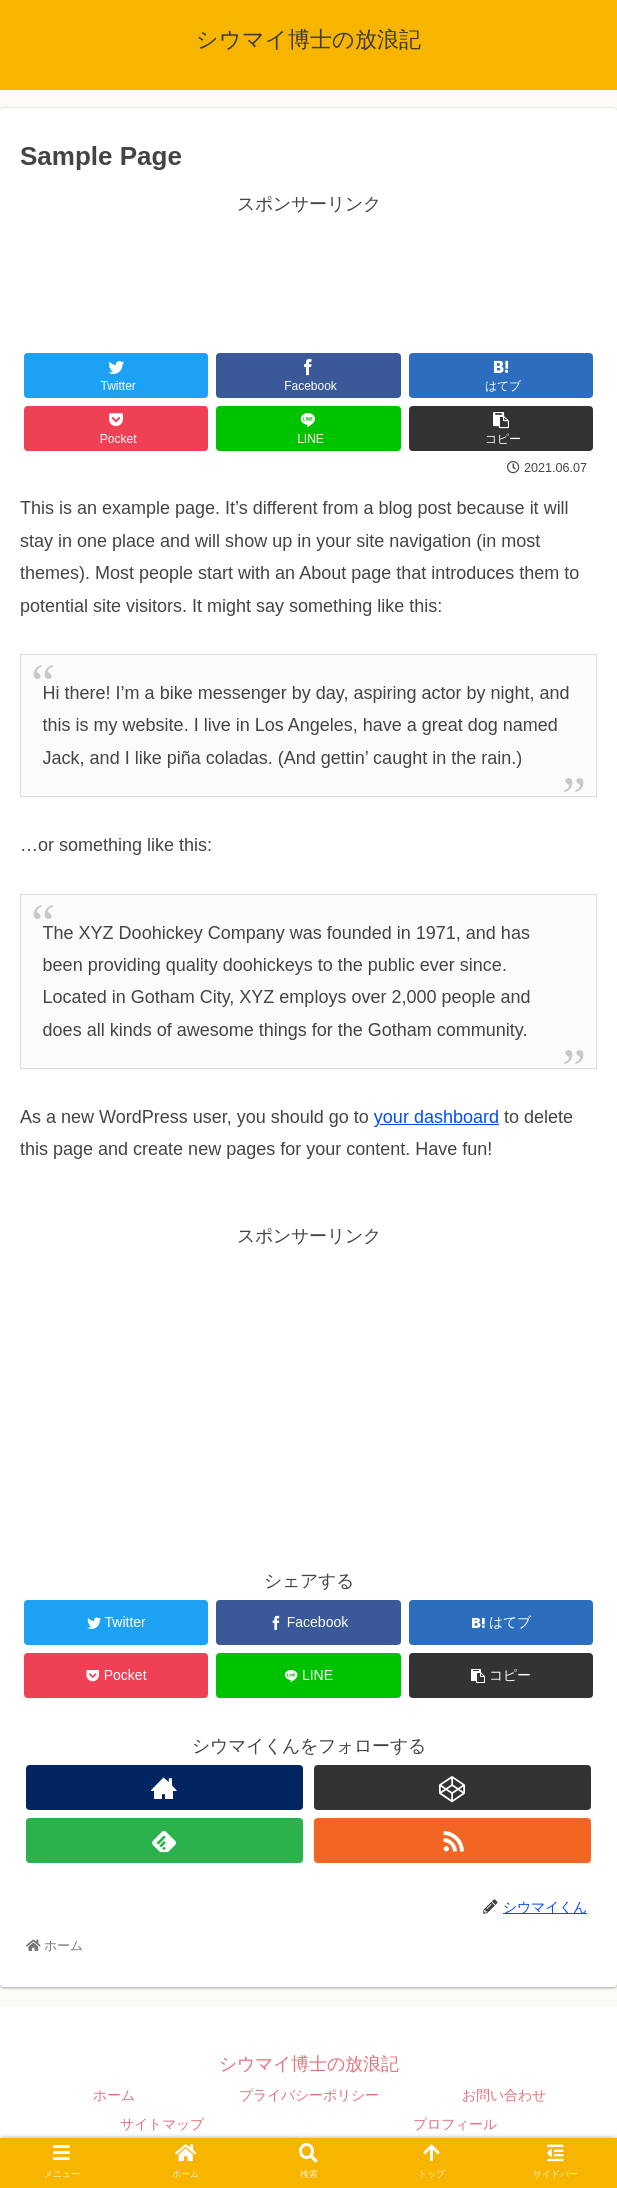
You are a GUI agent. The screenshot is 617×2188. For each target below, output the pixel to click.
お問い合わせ (504, 2095)
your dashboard (436, 1117)
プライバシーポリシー (309, 2095)
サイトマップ (162, 2124)
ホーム (114, 2095)
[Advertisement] (308, 270)
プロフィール (455, 2124)
